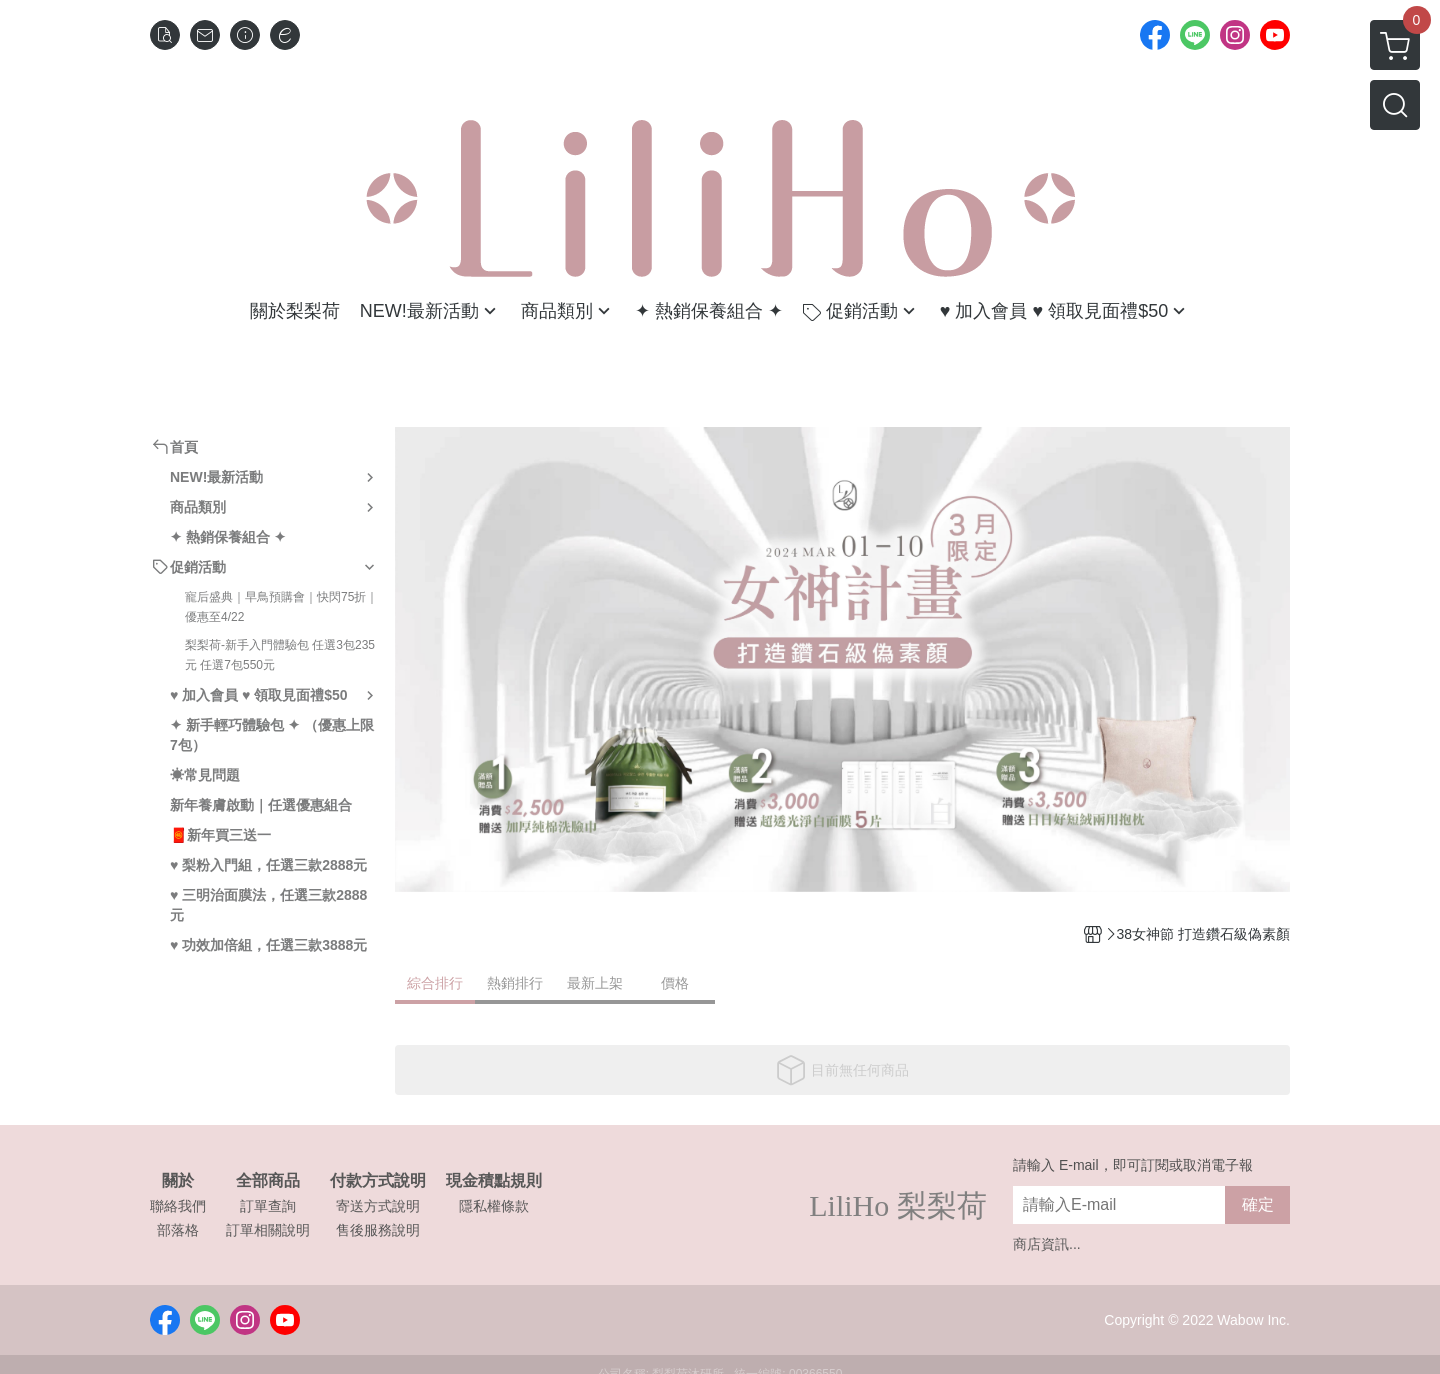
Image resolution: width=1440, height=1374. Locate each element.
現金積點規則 (494, 1181)
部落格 (178, 1230)
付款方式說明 (378, 1181)
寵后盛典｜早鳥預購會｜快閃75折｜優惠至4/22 (281, 607)
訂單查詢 (268, 1206)
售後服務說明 (378, 1230)
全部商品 (268, 1181)
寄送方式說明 (378, 1206)
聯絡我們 (178, 1206)
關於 (178, 1181)
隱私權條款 (494, 1206)
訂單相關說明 (268, 1230)
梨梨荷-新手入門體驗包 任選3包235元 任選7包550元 (280, 655)
